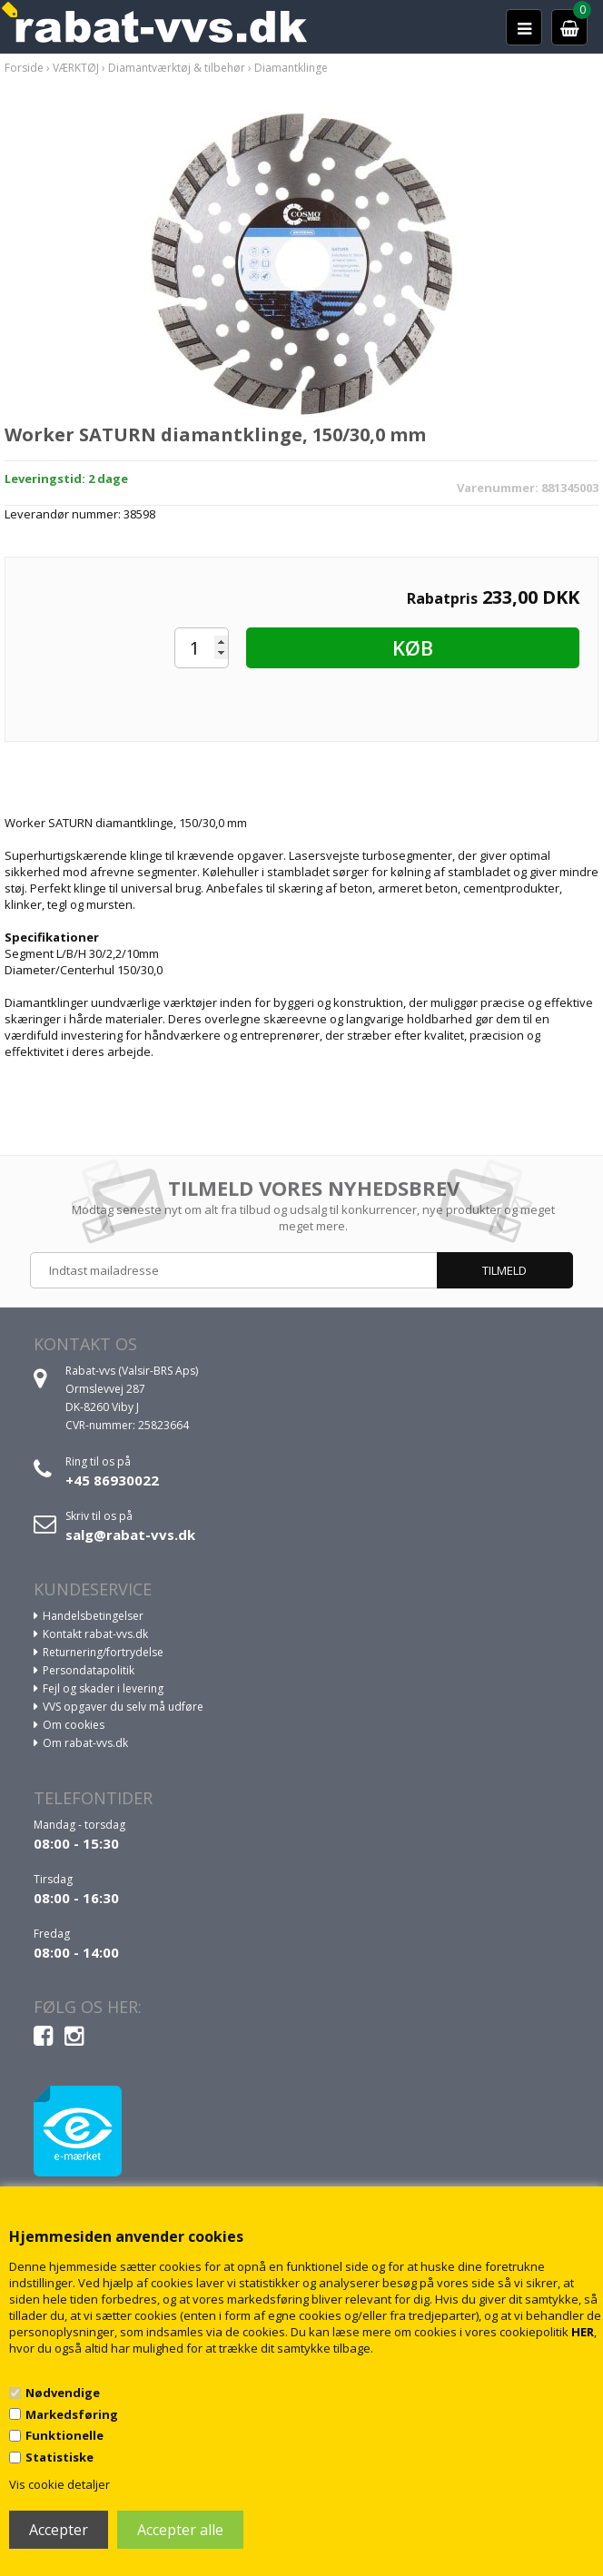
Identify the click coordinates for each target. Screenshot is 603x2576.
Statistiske (59, 2457)
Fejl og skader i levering (103, 1688)
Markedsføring (71, 2414)
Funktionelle (64, 2435)
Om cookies (73, 1724)
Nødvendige (62, 2392)
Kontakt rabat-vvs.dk (95, 1634)
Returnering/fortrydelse (103, 1652)
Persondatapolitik (88, 1670)
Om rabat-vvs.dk (85, 1743)
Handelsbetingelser (93, 1616)
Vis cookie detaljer (59, 2484)
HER (582, 2332)
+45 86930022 (112, 1480)
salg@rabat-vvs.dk (130, 1534)
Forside (24, 67)
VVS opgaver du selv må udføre (123, 1706)
